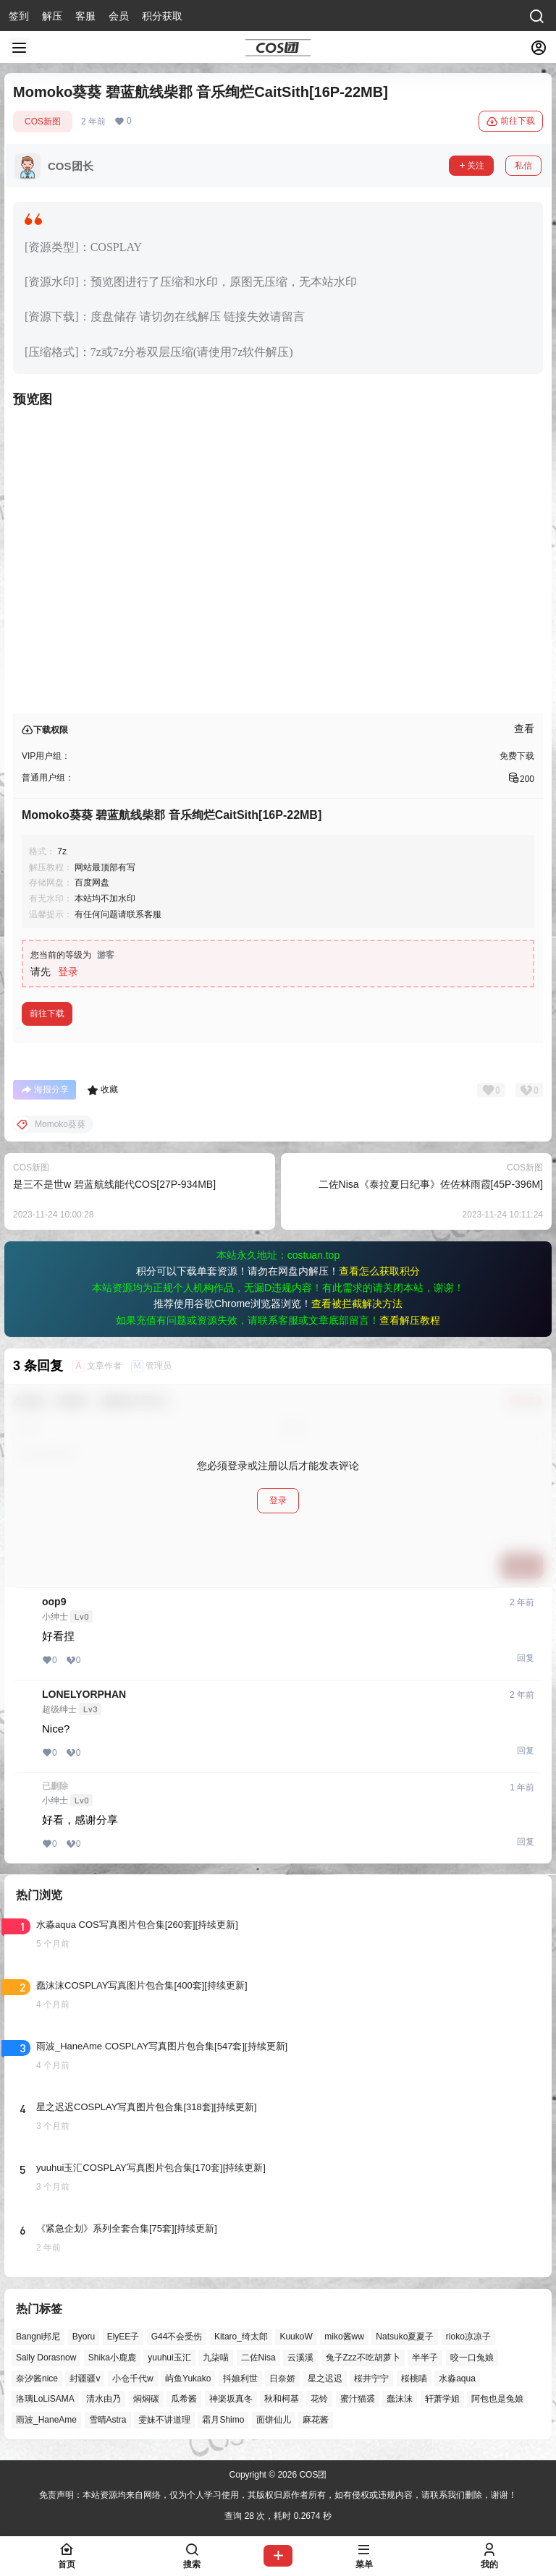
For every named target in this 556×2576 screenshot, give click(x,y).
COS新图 (43, 121)
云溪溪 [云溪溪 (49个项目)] (300, 2357)
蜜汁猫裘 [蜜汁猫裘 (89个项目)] (357, 2399)
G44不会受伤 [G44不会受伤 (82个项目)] (177, 2336)
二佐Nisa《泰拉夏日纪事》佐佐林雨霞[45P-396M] (431, 1184)
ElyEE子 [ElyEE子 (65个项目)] (123, 2336)
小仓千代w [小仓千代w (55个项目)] (132, 2378)
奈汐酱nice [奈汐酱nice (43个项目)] (37, 2378)
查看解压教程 (409, 1320)
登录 (68, 971)
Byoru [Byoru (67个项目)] (83, 2336)
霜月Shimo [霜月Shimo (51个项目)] (223, 2420)
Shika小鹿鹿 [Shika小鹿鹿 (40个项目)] (112, 2357)
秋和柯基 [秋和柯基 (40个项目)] (281, 2399)
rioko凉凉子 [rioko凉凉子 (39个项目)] (468, 2336)
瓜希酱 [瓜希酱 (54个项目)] (184, 2399)
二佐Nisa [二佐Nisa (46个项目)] (258, 2357)
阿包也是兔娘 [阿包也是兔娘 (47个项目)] (497, 2399)
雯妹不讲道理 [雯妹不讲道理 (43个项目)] (164, 2420)
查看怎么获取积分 (379, 1271)
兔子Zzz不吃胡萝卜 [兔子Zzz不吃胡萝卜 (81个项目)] (363, 2357)
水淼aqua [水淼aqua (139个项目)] (457, 2378)
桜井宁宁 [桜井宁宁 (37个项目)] (371, 2378)
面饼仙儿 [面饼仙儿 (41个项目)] (273, 2420)
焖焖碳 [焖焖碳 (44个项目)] (146, 2399)
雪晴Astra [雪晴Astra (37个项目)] (108, 2420)
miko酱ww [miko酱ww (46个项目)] (344, 2336)
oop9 (54, 1602)
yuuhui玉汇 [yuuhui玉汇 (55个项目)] (169, 2357)
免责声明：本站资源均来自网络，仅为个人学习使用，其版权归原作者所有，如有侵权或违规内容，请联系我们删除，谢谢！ (278, 2495)
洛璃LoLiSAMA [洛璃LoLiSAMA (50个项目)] (45, 2399)
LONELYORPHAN (84, 1694)
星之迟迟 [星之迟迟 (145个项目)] (325, 2378)
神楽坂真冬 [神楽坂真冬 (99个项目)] (231, 2399)
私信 (523, 166)
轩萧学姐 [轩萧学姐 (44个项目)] (442, 2399)
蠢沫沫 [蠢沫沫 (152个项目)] (400, 2399)
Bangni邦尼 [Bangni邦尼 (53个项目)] (38, 2336)
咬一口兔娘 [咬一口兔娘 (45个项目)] (472, 2357)
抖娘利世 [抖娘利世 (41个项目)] (240, 2378)
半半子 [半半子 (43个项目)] (425, 2357)
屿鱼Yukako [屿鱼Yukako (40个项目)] (188, 2378)
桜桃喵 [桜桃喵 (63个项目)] (414, 2378)
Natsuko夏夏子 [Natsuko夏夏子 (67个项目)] (405, 2336)
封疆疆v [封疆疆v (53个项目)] (85, 2378)
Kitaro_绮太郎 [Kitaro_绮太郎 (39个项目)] (241, 2336)
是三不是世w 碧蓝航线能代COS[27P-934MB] (114, 1184)
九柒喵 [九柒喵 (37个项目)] (216, 2357)
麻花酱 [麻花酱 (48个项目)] (316, 2420)
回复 (525, 1658)
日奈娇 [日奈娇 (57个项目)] (282, 2378)
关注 (471, 166)
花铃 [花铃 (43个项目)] (319, 2399)
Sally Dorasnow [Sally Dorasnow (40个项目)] (46, 2357)
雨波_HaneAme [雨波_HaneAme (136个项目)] (46, 2420)
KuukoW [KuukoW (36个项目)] (295, 2336)
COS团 (312, 2475)
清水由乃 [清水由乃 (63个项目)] (103, 2399)
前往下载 (510, 121)
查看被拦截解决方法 (357, 1303)
